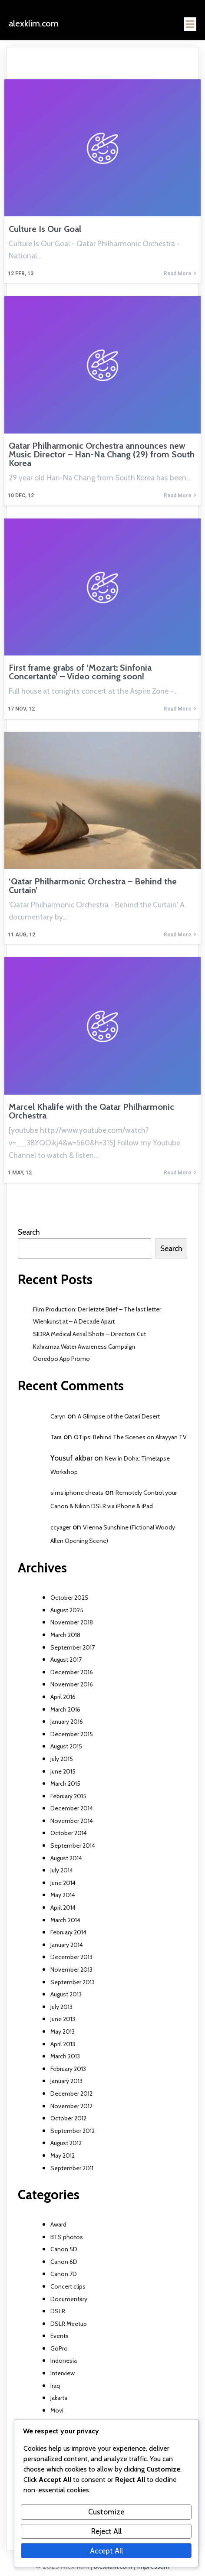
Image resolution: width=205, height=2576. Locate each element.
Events (59, 2336)
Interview (62, 2373)
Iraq (55, 2386)
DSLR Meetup (68, 2324)
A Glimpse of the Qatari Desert (119, 1416)
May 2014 (62, 1895)
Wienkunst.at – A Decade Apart (74, 1321)
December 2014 (71, 1808)
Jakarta (58, 2398)
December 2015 (71, 1734)
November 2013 (71, 1969)
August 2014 (66, 1858)
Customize (106, 2511)
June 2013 (62, 2019)
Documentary (68, 2299)
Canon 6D (63, 2262)
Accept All (106, 2550)
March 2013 (65, 2056)
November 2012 (71, 2106)
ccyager (60, 1527)
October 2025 (69, 1597)
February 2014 (68, 1932)
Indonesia (63, 2360)
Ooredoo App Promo (61, 1359)
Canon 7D (63, 2274)
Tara (56, 1437)
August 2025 (66, 1610)
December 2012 (71, 2093)
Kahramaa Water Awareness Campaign (84, 1346)
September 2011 (71, 2168)
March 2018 (65, 1635)
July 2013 (61, 2007)
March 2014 (65, 1920)
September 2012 (72, 2131)
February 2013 (68, 2069)
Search (29, 1231)
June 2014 (63, 1883)
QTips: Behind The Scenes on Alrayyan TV (130, 1437)
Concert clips (68, 2286)
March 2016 (65, 1709)
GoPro (59, 2348)
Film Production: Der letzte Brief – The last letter (97, 1309)
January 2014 (66, 1945)
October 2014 (68, 1833)
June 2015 (63, 1771)
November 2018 (71, 1622)
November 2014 (71, 1821)
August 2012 (66, 2143)
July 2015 (61, 1759)
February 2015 (68, 1796)
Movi (56, 2410)
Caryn (58, 1416)
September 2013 (72, 1982)
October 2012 (68, 2118)
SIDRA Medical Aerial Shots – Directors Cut (89, 1334)
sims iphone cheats (76, 1493)
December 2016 (71, 1672)
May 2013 (62, 2031)
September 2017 (72, 1647)
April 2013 (62, 2044)
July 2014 (61, 1870)
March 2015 (65, 1783)
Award (58, 2224)
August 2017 (66, 1659)
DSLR (57, 2311)
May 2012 (62, 2155)
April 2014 (63, 1907)
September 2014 (72, 1845)
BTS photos (66, 2237)
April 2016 (63, 1697)
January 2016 (66, 1721)
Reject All (106, 2531)
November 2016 (71, 1684)
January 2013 (66, 2081)
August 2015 (66, 1746)
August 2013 (66, 1994)
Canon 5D (63, 2249)
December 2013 (71, 1957)
